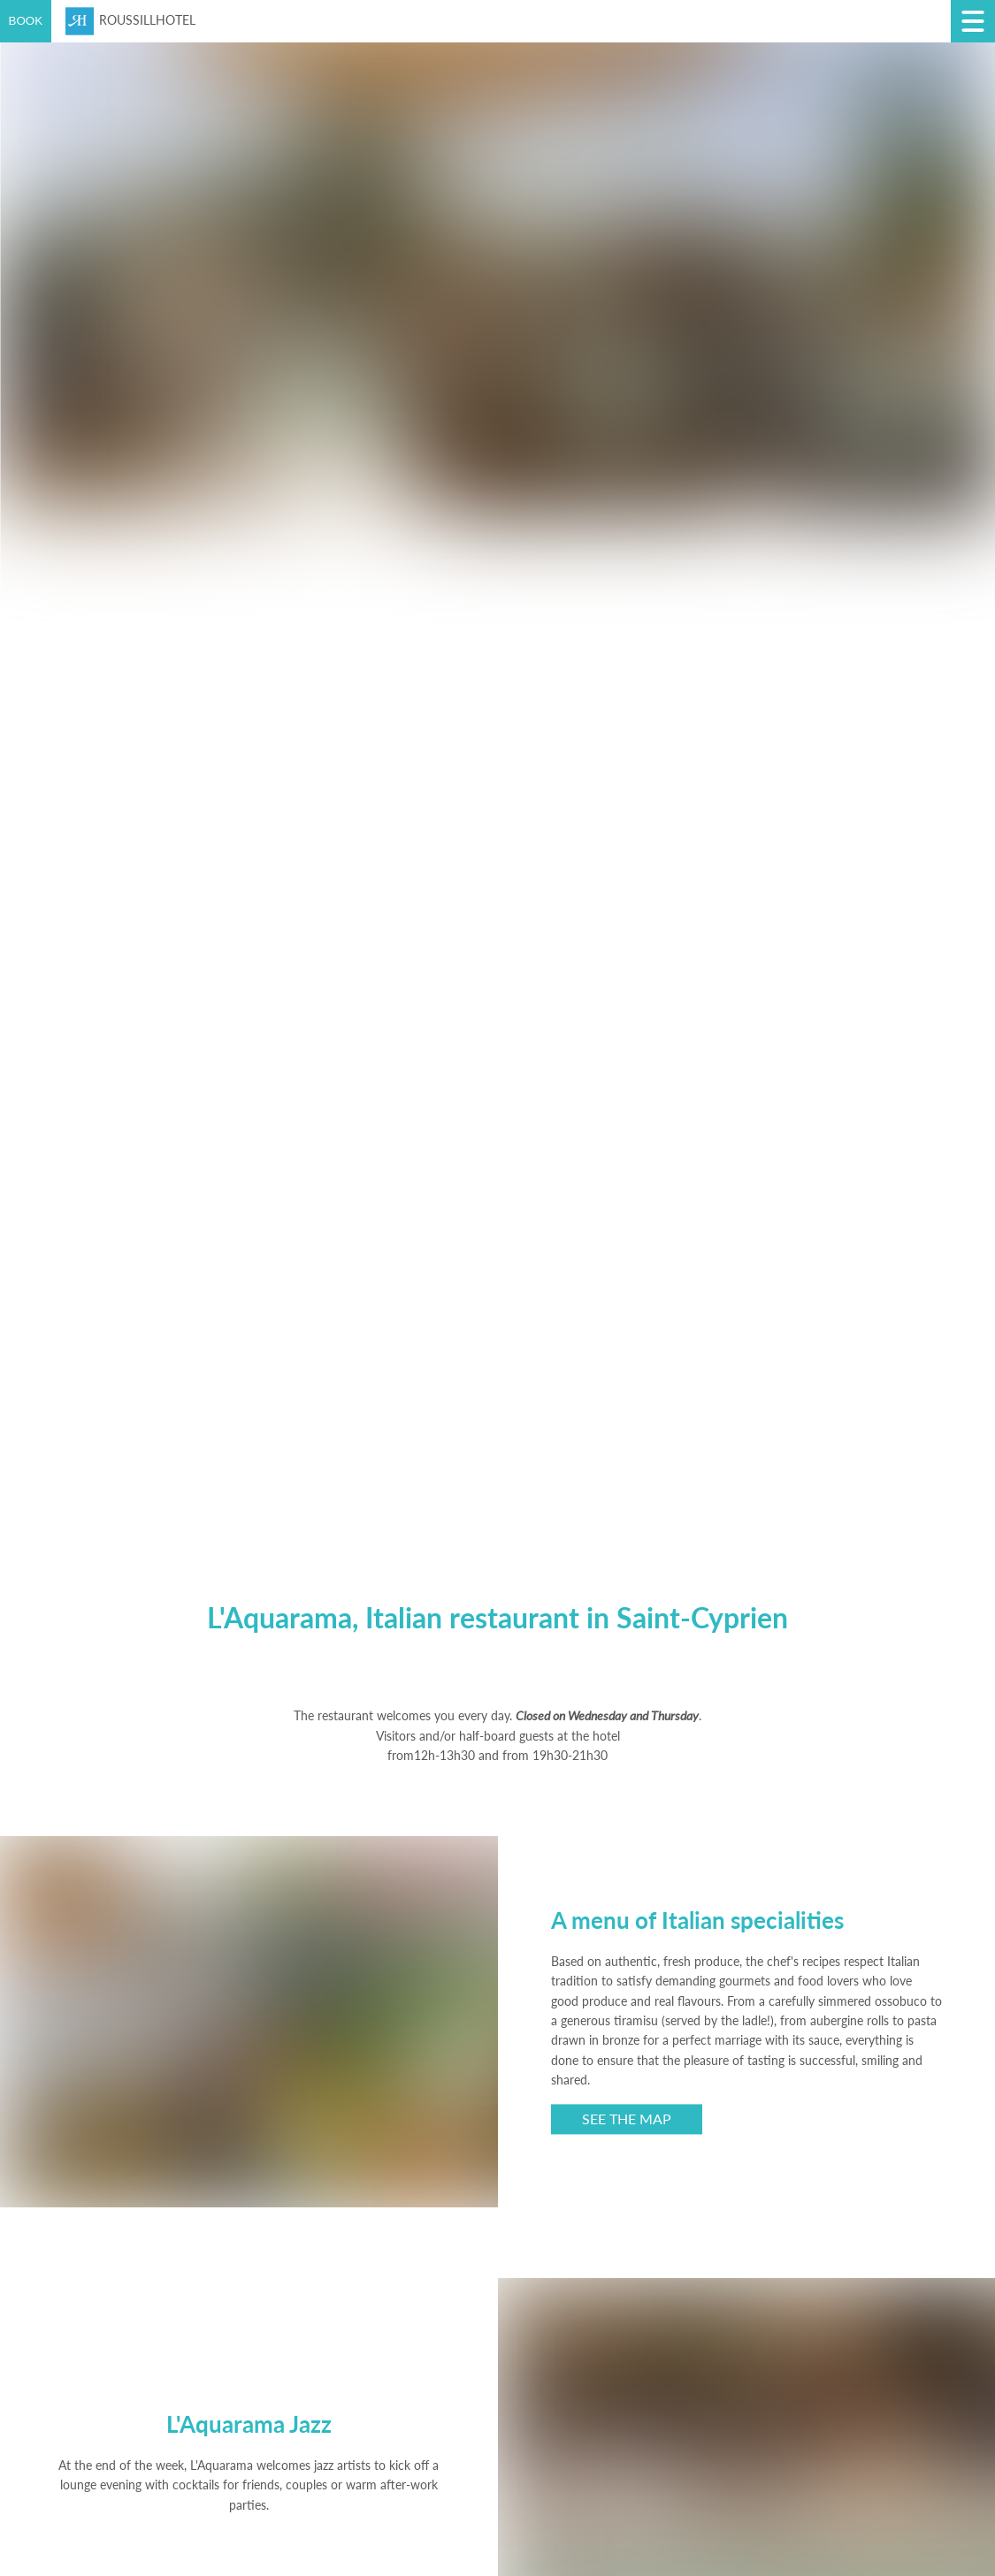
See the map (626, 2118)
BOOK (26, 20)
